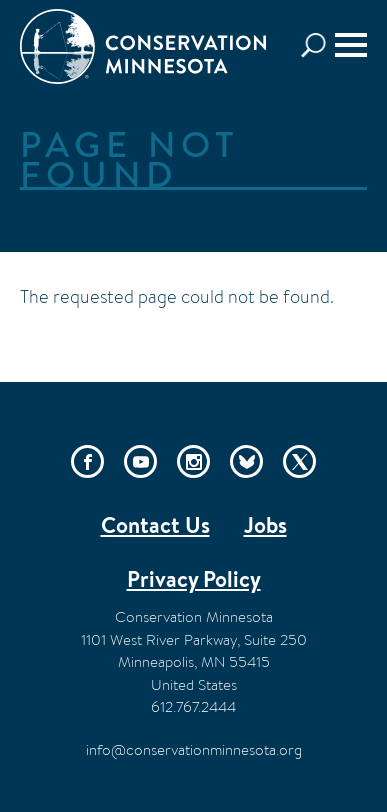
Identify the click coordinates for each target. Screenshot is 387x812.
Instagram (193, 461)
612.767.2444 (193, 706)
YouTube (140, 461)
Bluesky (246, 461)
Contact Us (155, 525)
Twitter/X (299, 461)
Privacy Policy (194, 579)
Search (319, 45)
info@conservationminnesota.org (194, 749)
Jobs (265, 525)
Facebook (87, 461)
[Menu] (351, 45)
